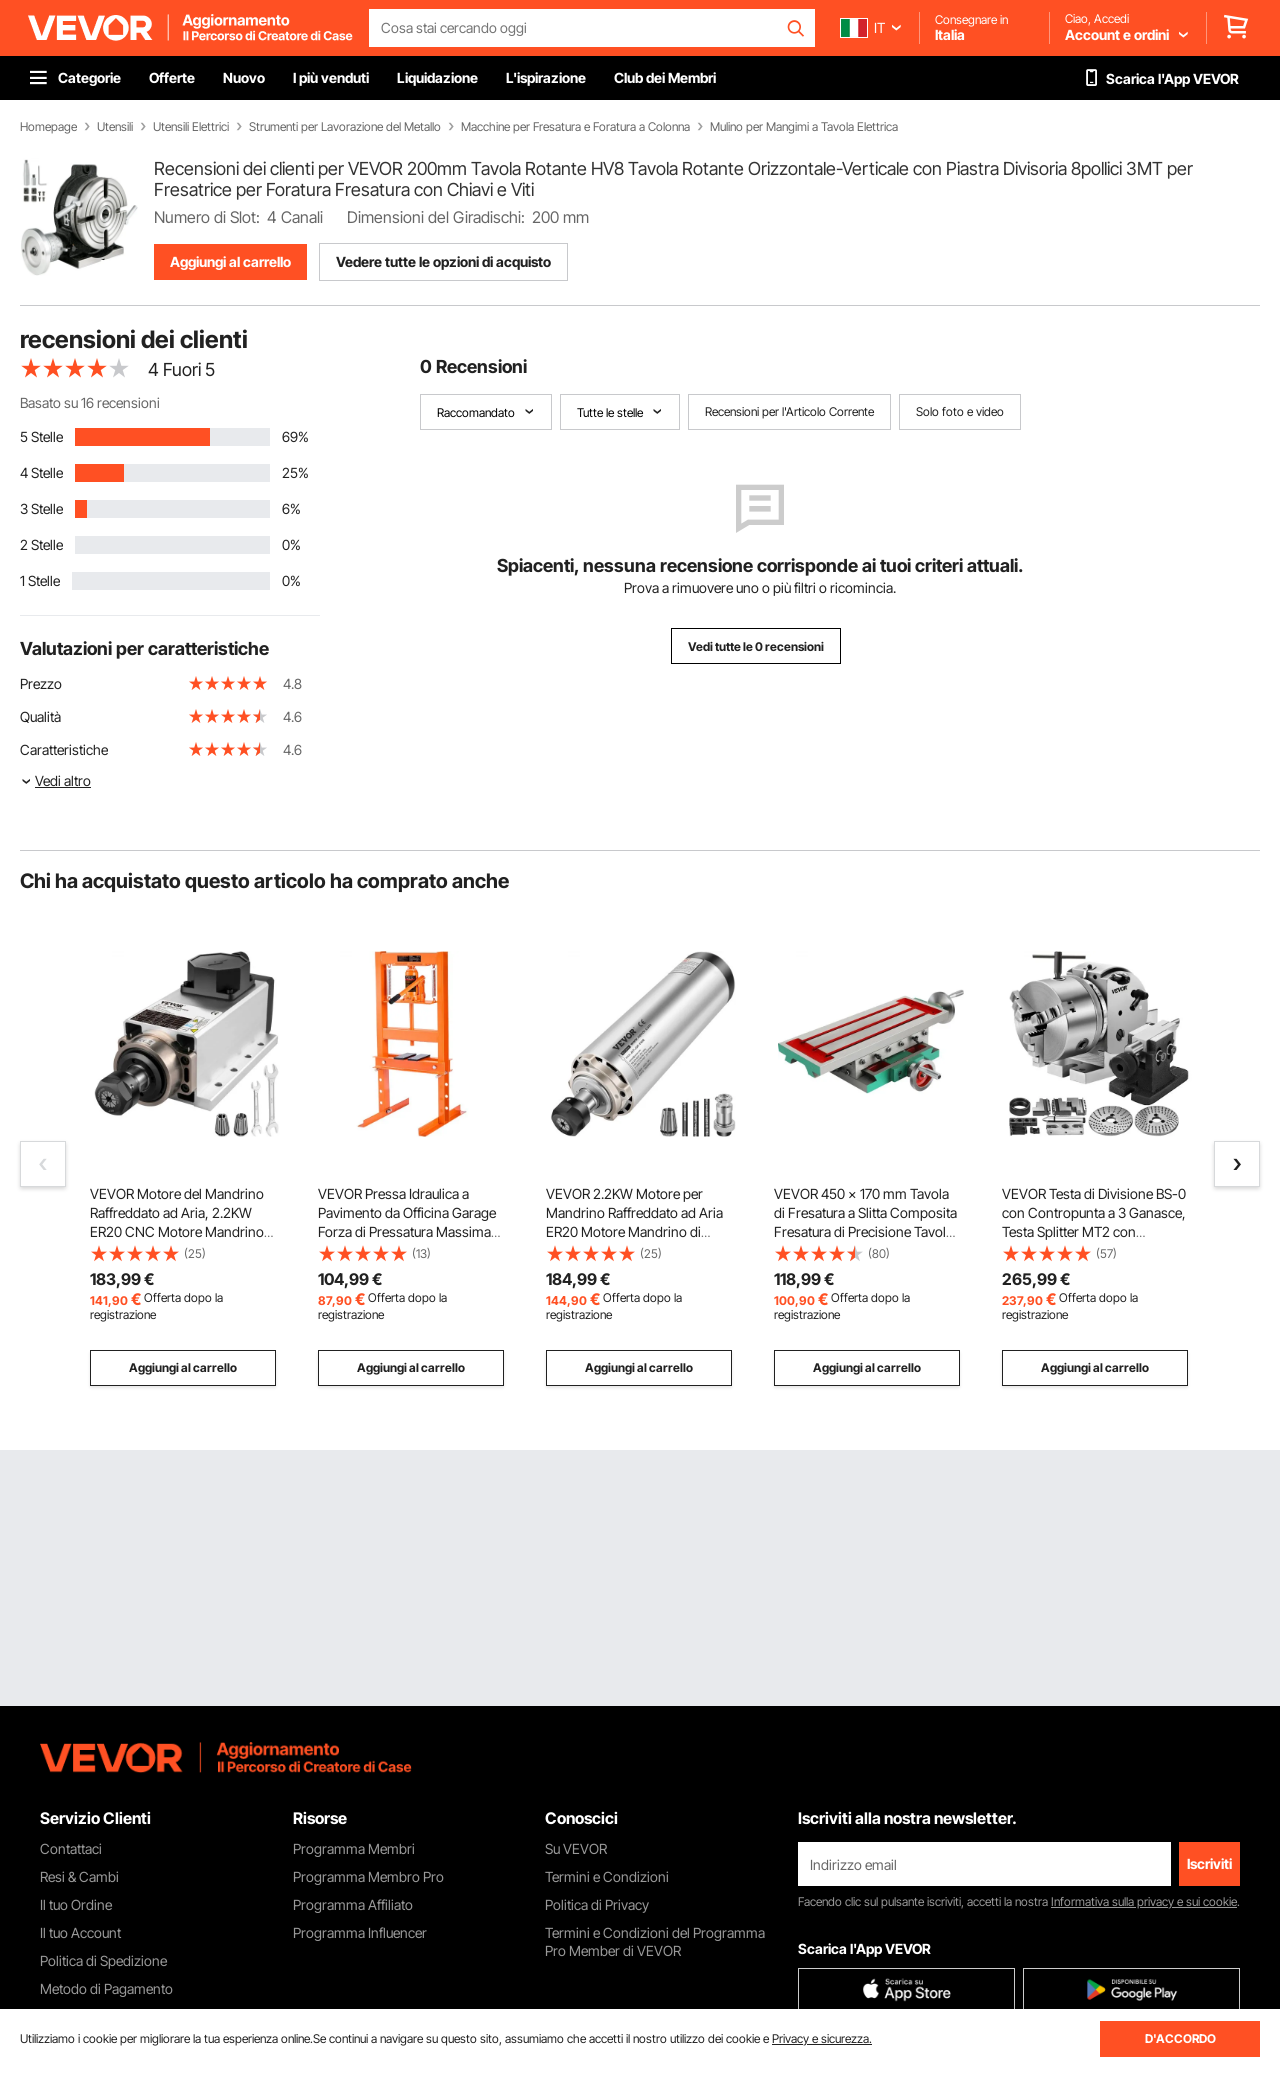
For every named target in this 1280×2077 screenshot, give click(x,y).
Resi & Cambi (79, 1876)
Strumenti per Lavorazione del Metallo (345, 127)
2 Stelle (41, 544)
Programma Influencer (360, 1932)
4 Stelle (41, 472)
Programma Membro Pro (368, 1876)
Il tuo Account (80, 1932)
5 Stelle (41, 436)
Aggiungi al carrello (230, 261)
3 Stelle (41, 508)
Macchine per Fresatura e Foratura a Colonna (575, 127)
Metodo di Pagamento (106, 1988)
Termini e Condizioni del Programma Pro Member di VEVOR (655, 1941)
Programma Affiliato (353, 1904)
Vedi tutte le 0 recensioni (756, 646)
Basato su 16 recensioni (90, 402)
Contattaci (71, 1848)
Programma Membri (354, 1848)
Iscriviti (1209, 1863)
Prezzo (41, 683)
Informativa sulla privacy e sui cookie (1144, 1901)
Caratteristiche (64, 749)
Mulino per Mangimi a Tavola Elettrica (804, 127)
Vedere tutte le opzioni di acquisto (443, 261)
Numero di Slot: (207, 217)
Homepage (48, 127)
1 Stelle (40, 580)
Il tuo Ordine (76, 1904)
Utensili (115, 127)
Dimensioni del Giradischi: (436, 217)
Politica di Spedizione (103, 1960)
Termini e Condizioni (607, 1876)
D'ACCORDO (1180, 2038)
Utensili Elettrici (191, 127)
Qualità (40, 716)
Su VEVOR (576, 1848)
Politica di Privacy (597, 1904)
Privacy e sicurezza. (822, 2038)
